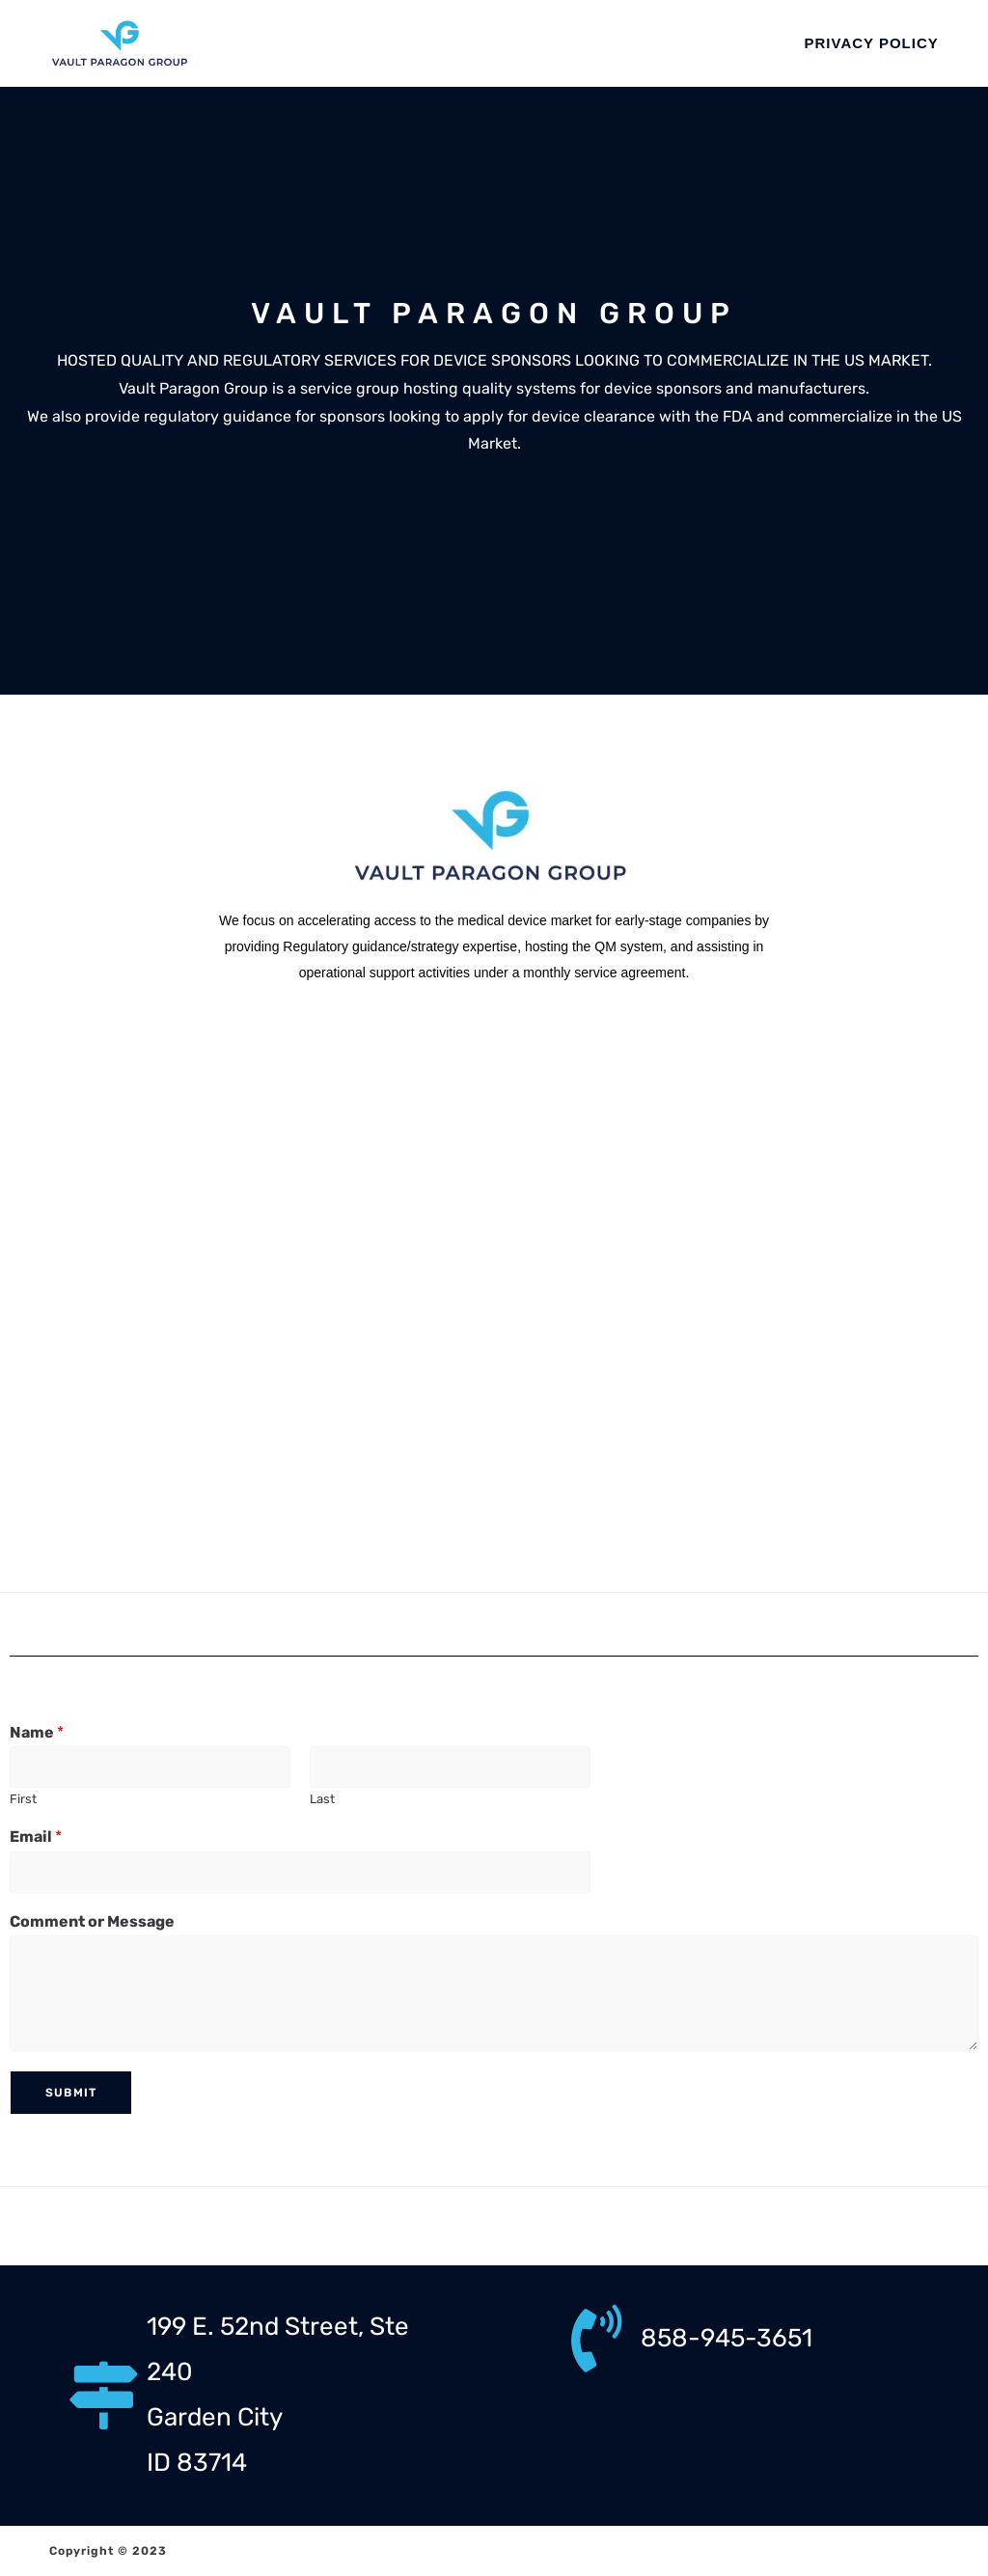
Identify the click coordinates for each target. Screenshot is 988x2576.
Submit (70, 2092)
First (23, 1799)
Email (36, 1836)
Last (322, 1799)
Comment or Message (92, 1921)
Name (37, 1732)
